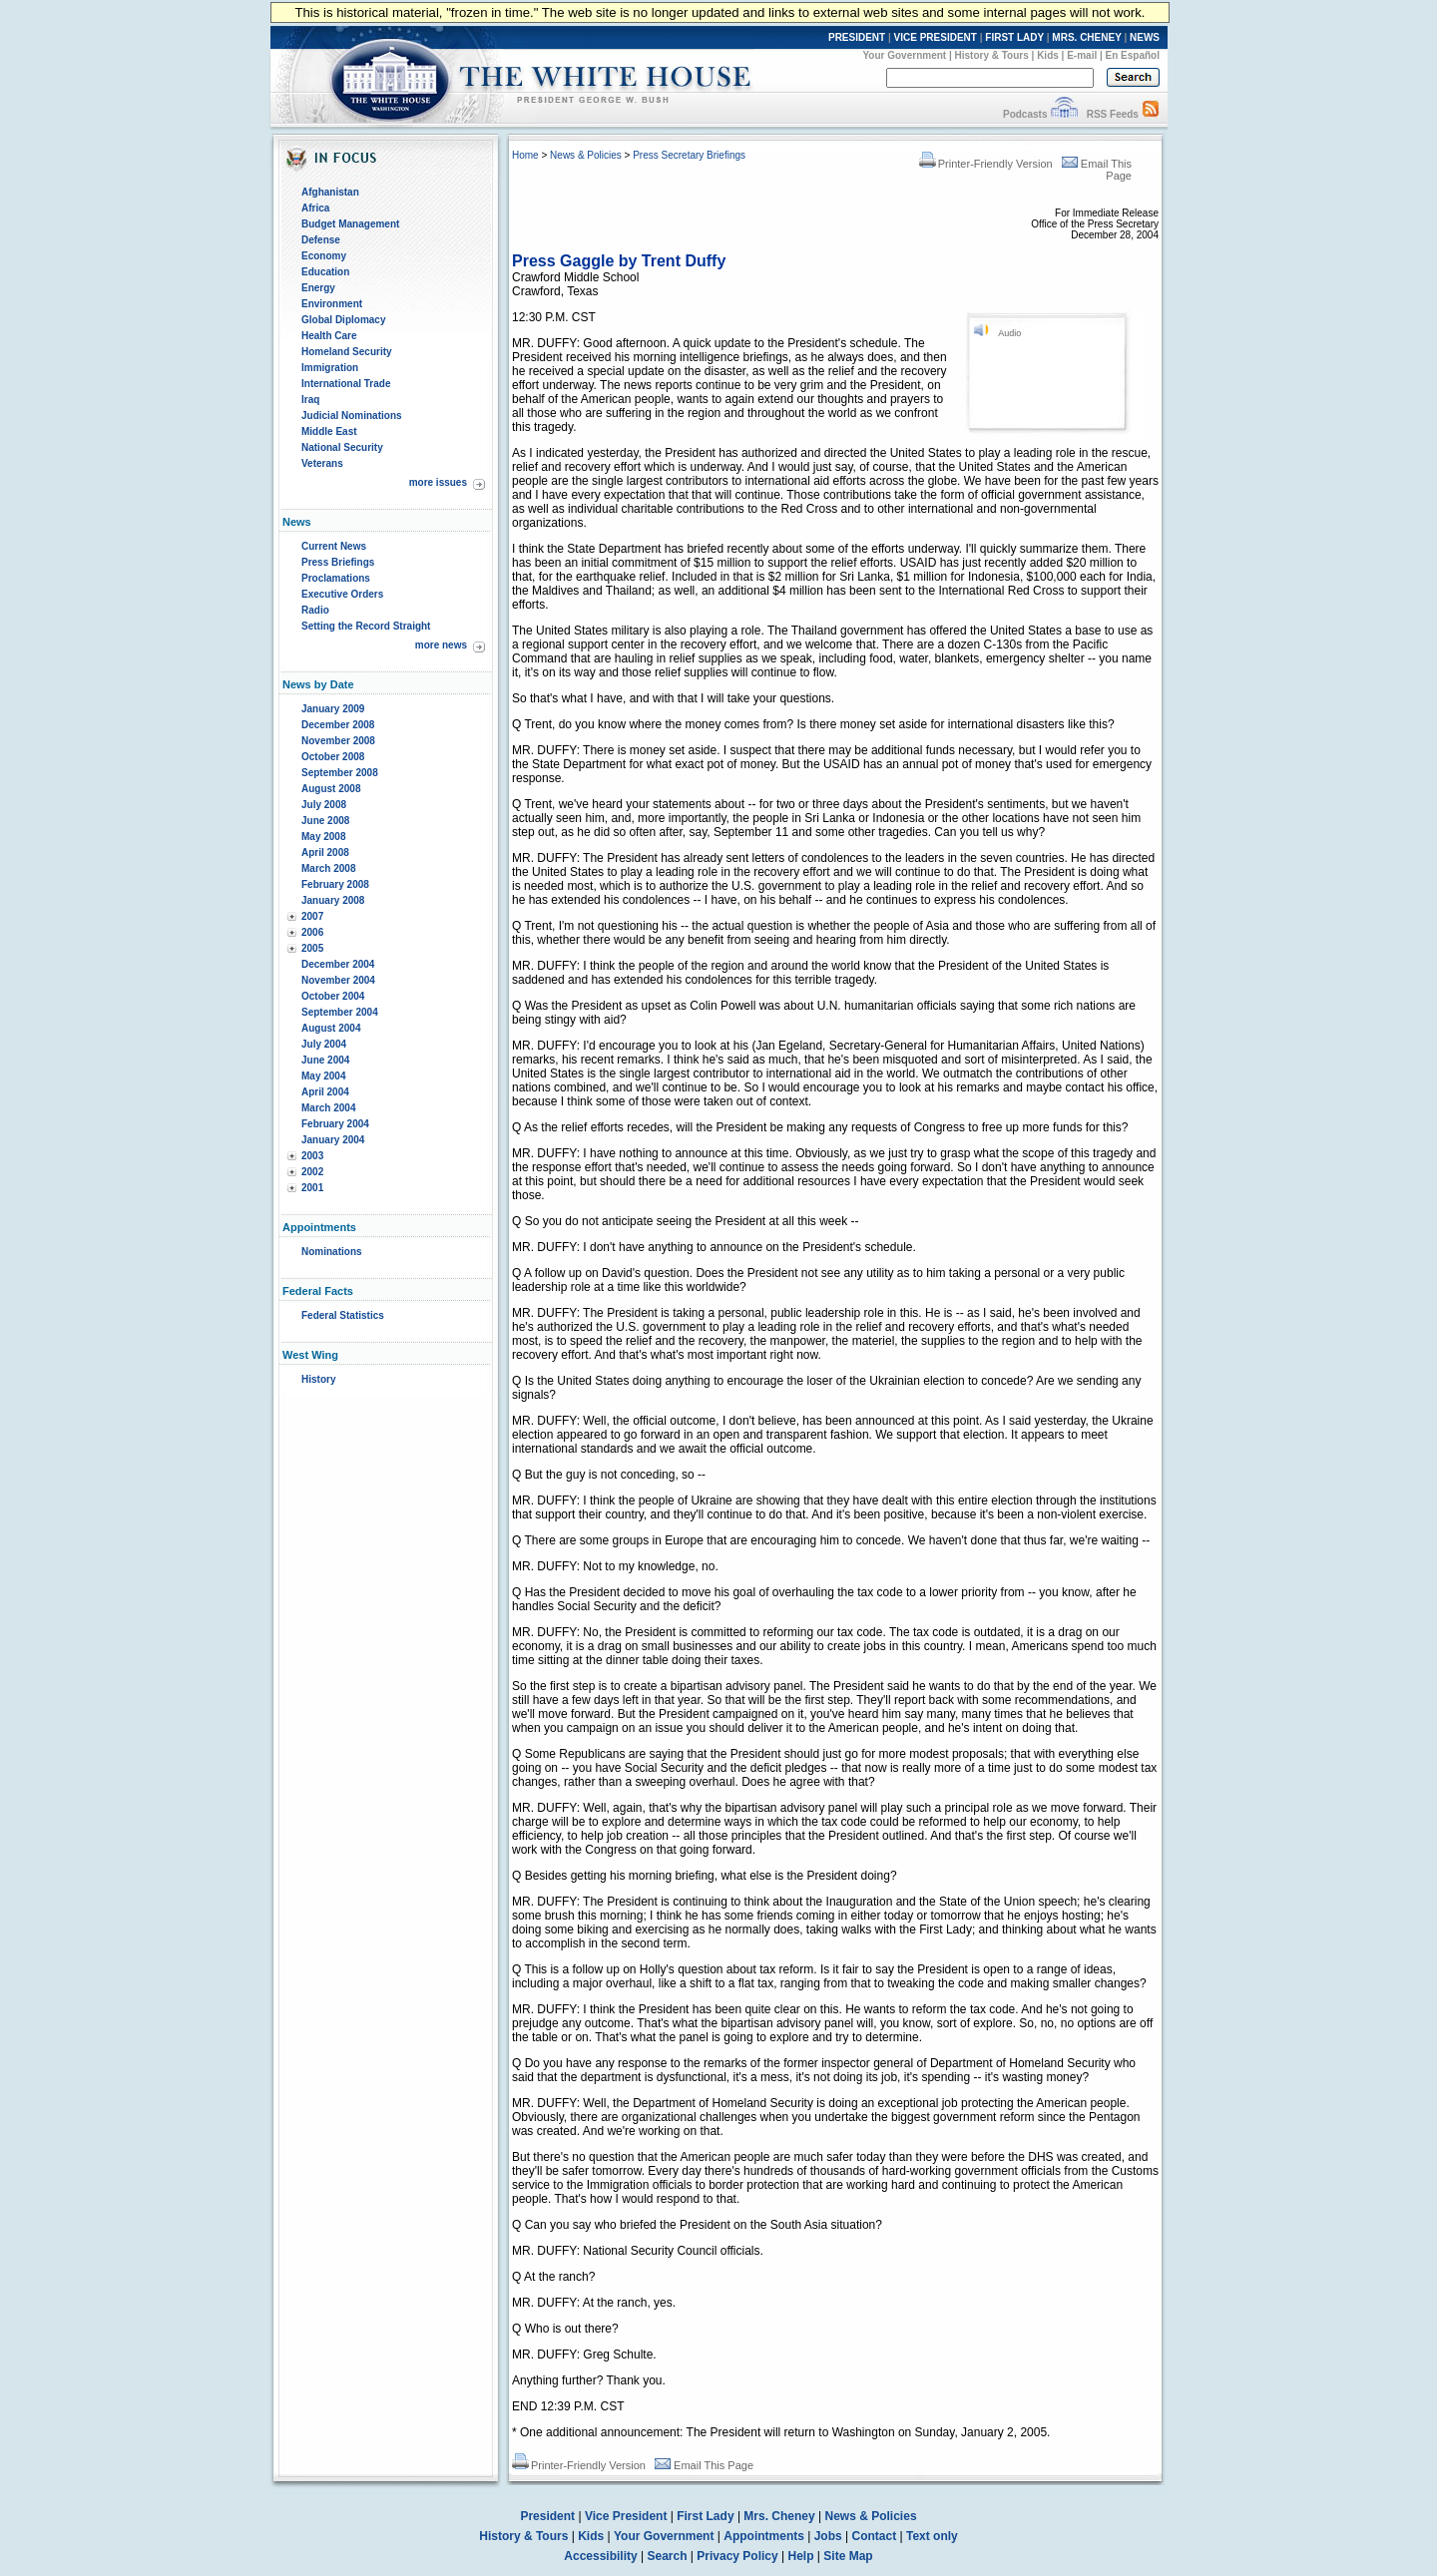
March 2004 (328, 1107)
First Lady (705, 2516)
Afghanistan (330, 192)
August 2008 (330, 788)
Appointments (763, 2536)
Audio (1009, 333)
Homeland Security (346, 351)
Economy (323, 255)
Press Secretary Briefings (689, 155)
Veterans (322, 463)
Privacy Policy (737, 2556)
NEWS (1145, 37)
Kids (1048, 55)
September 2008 (339, 772)
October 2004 (332, 996)
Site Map (847, 2556)
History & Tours (992, 55)
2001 (312, 1187)
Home (525, 155)
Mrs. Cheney (778, 2516)
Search (668, 2556)
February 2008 (335, 884)
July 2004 (323, 1044)
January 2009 (332, 708)
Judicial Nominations (351, 415)
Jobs (828, 2536)
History (318, 1379)
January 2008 (332, 900)
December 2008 (337, 724)
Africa (315, 208)
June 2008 (325, 820)
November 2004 (338, 980)
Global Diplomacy (343, 319)
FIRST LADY (1014, 37)
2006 (312, 932)
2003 (312, 1155)
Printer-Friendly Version (986, 164)
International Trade (345, 383)
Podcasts (1025, 114)
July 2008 (323, 804)
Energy (318, 287)
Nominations (331, 1251)
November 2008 (338, 740)
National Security (342, 447)
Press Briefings (337, 562)
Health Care (329, 335)
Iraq (310, 399)
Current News (333, 546)
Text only (932, 2536)
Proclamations (335, 578)
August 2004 (330, 1028)
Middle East (329, 431)
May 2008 (323, 836)
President (547, 2516)
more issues (438, 482)
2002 (312, 1171)
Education (325, 271)
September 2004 (339, 1012)
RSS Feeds (1113, 114)
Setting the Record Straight (365, 626)
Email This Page (704, 2465)
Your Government (904, 55)
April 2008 (325, 852)
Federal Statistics (342, 1315)
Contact (874, 2536)
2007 (312, 916)
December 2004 (337, 964)
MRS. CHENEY (1086, 37)
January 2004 (332, 1139)
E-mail (1082, 55)
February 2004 (335, 1123)
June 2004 (325, 1060)
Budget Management (350, 223)
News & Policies (586, 155)
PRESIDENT (856, 37)
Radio (315, 610)
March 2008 (328, 868)
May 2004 (323, 1076)
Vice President (626, 2516)
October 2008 (332, 756)
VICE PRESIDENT (935, 37)
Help (801, 2556)
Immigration (329, 367)
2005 (312, 948)
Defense (320, 239)
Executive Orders (342, 594)
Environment (331, 303)
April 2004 (325, 1091)
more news (441, 645)
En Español (1133, 55)
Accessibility (600, 2556)
